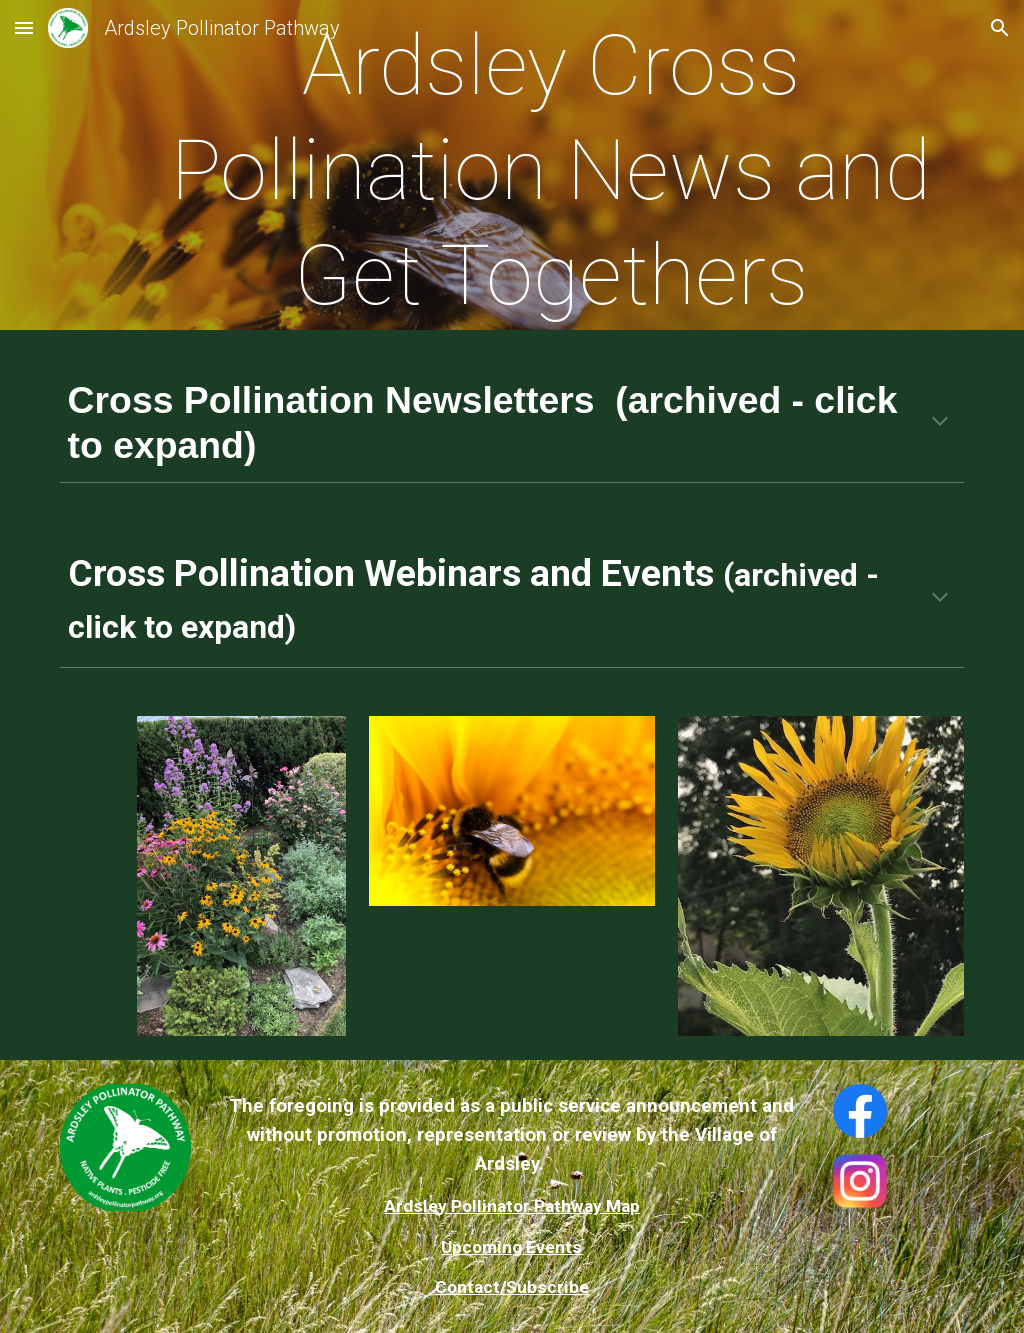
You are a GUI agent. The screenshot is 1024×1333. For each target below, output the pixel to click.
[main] (550, 170)
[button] (24, 27)
